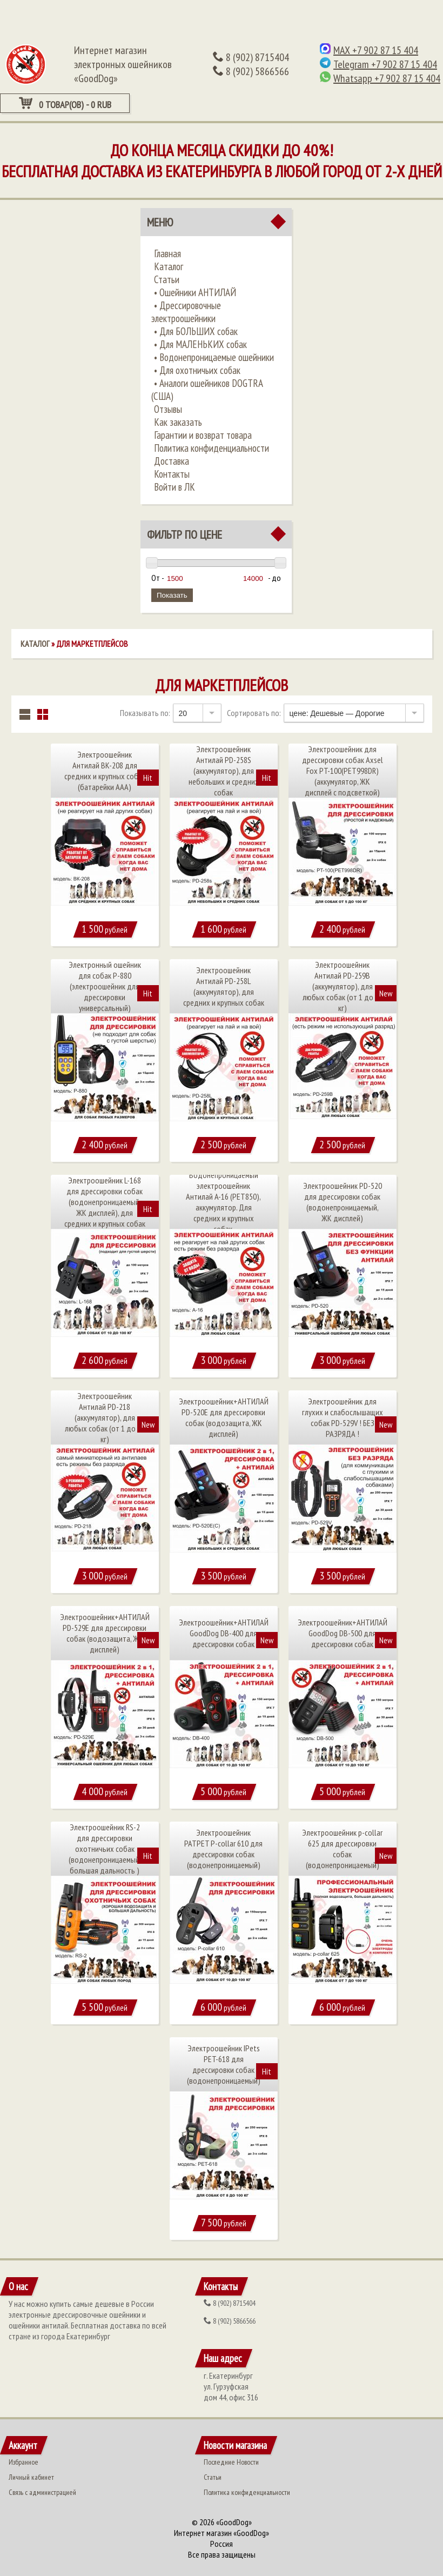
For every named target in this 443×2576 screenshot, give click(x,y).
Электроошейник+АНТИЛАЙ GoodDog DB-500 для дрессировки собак (342, 1633)
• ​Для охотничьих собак (197, 370)
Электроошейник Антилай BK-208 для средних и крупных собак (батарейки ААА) (104, 770)
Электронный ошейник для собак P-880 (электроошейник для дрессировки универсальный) (105, 986)
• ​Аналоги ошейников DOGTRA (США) (207, 390)
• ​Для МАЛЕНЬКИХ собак (200, 344)
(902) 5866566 (251, 71)
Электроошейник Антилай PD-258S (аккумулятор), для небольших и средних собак (224, 771)
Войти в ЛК (174, 486)
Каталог (168, 266)
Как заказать (178, 422)
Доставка (171, 460)
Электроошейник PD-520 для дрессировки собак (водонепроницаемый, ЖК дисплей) (342, 1201)
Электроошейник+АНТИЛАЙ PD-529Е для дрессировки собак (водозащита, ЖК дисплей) (105, 1633)
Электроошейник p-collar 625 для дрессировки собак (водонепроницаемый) (342, 1848)
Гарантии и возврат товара (203, 435)
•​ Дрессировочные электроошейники (186, 312)
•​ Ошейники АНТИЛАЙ (195, 292)
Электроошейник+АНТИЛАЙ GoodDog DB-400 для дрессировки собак (224, 1633)
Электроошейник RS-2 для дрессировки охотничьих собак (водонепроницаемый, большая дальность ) (105, 1849)
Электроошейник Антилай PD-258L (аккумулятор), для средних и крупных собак (223, 986)
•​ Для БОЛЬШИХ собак (196, 331)
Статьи (166, 279)
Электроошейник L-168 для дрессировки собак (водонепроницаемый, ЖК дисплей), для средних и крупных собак (104, 1202)
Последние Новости (231, 2462)
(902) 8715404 (251, 57)
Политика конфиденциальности (211, 447)
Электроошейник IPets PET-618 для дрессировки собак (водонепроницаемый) (223, 2064)
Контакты (172, 473)
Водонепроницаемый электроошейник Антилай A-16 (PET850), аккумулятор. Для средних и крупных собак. (223, 1201)
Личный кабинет (31, 2477)
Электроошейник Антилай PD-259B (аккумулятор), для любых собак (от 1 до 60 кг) (342, 986)
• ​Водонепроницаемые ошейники (214, 357)
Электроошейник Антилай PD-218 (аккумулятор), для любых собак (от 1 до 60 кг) (105, 1417)
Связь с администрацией (42, 2492)
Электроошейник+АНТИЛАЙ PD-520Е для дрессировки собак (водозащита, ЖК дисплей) (224, 1417)
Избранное (23, 2462)
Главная (167, 253)
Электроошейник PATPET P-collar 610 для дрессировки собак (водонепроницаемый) (223, 1848)
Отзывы (168, 409)
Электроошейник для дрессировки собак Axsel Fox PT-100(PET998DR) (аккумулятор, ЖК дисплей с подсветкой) (342, 771)
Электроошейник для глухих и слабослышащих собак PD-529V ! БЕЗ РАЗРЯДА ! (342, 1417)
